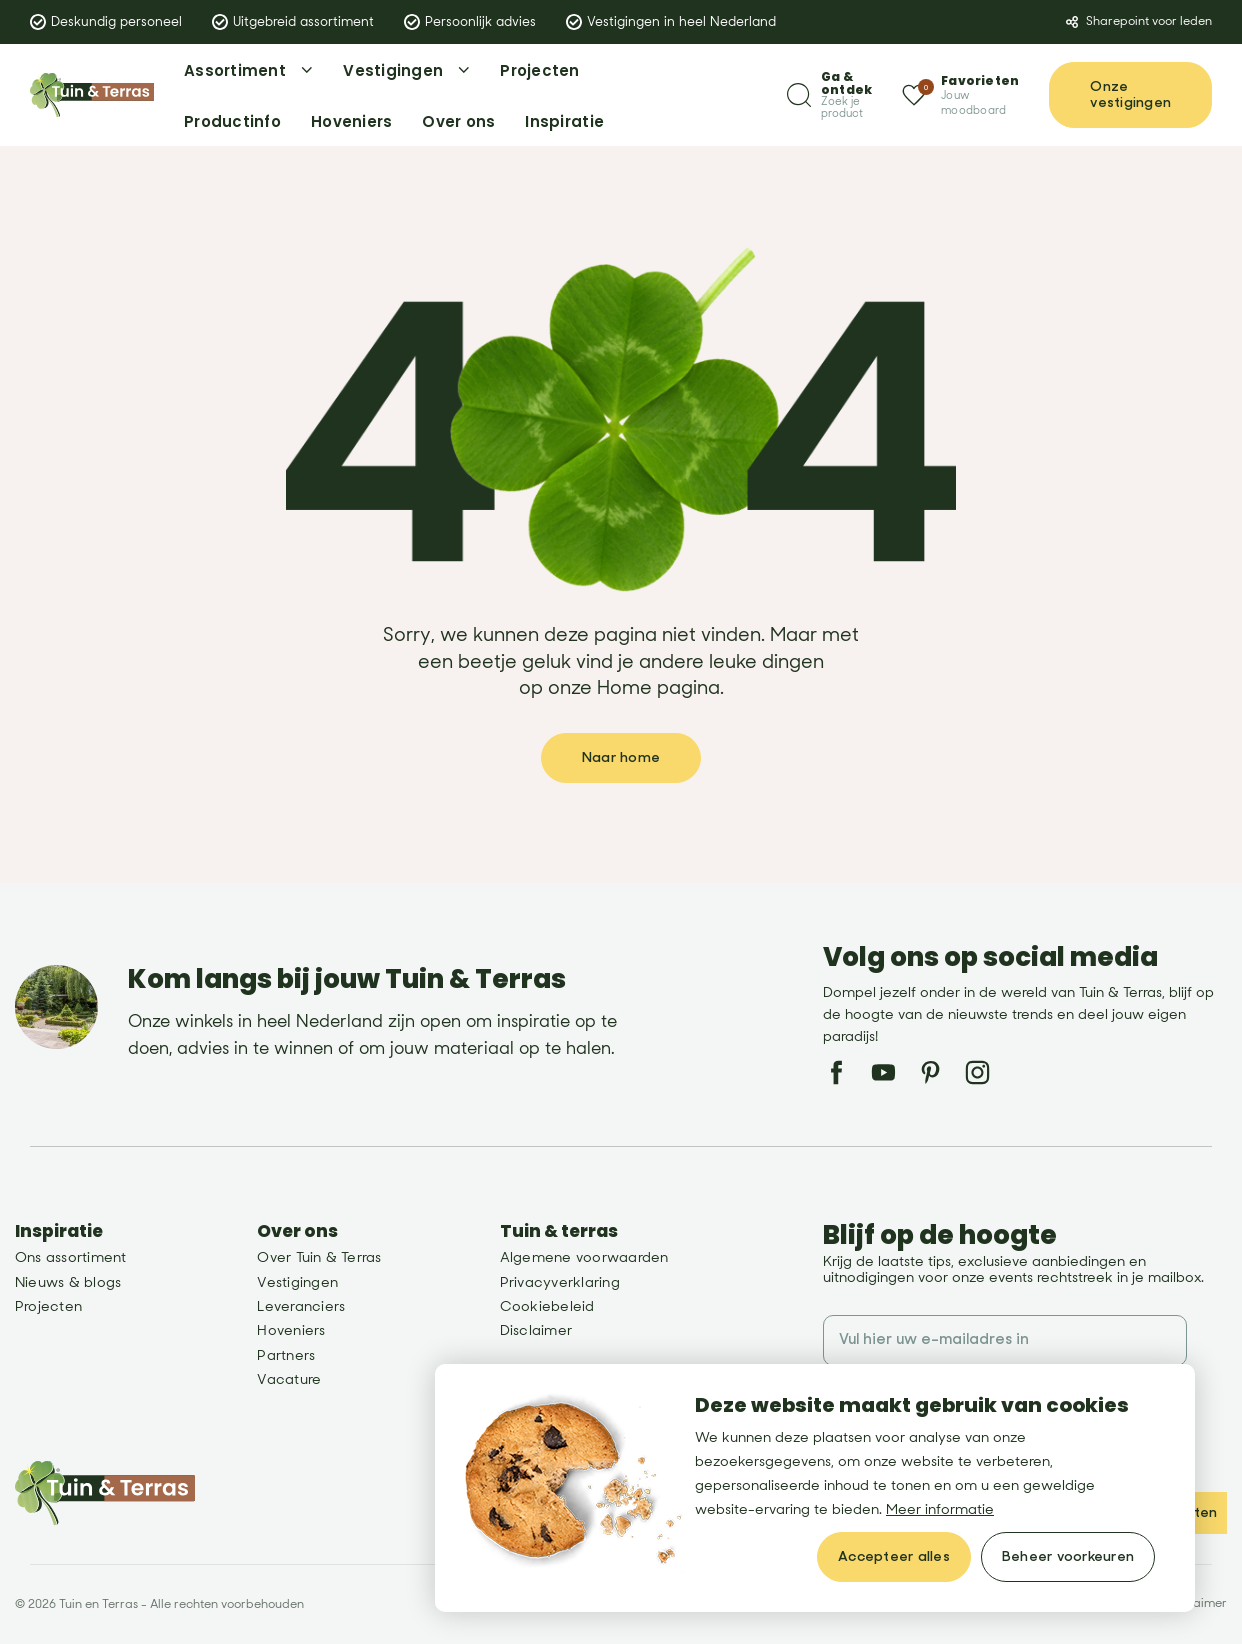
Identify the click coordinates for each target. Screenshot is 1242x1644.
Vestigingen (297, 1282)
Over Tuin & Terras (319, 1257)
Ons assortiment (71, 1257)
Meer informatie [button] (940, 1509)
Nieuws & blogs (68, 1282)
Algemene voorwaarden (584, 1257)
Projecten (48, 1306)
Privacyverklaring (560, 1282)
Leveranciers (301, 1306)
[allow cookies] (894, 1557)
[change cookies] (1068, 1557)
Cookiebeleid (547, 1306)
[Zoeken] (829, 95)
